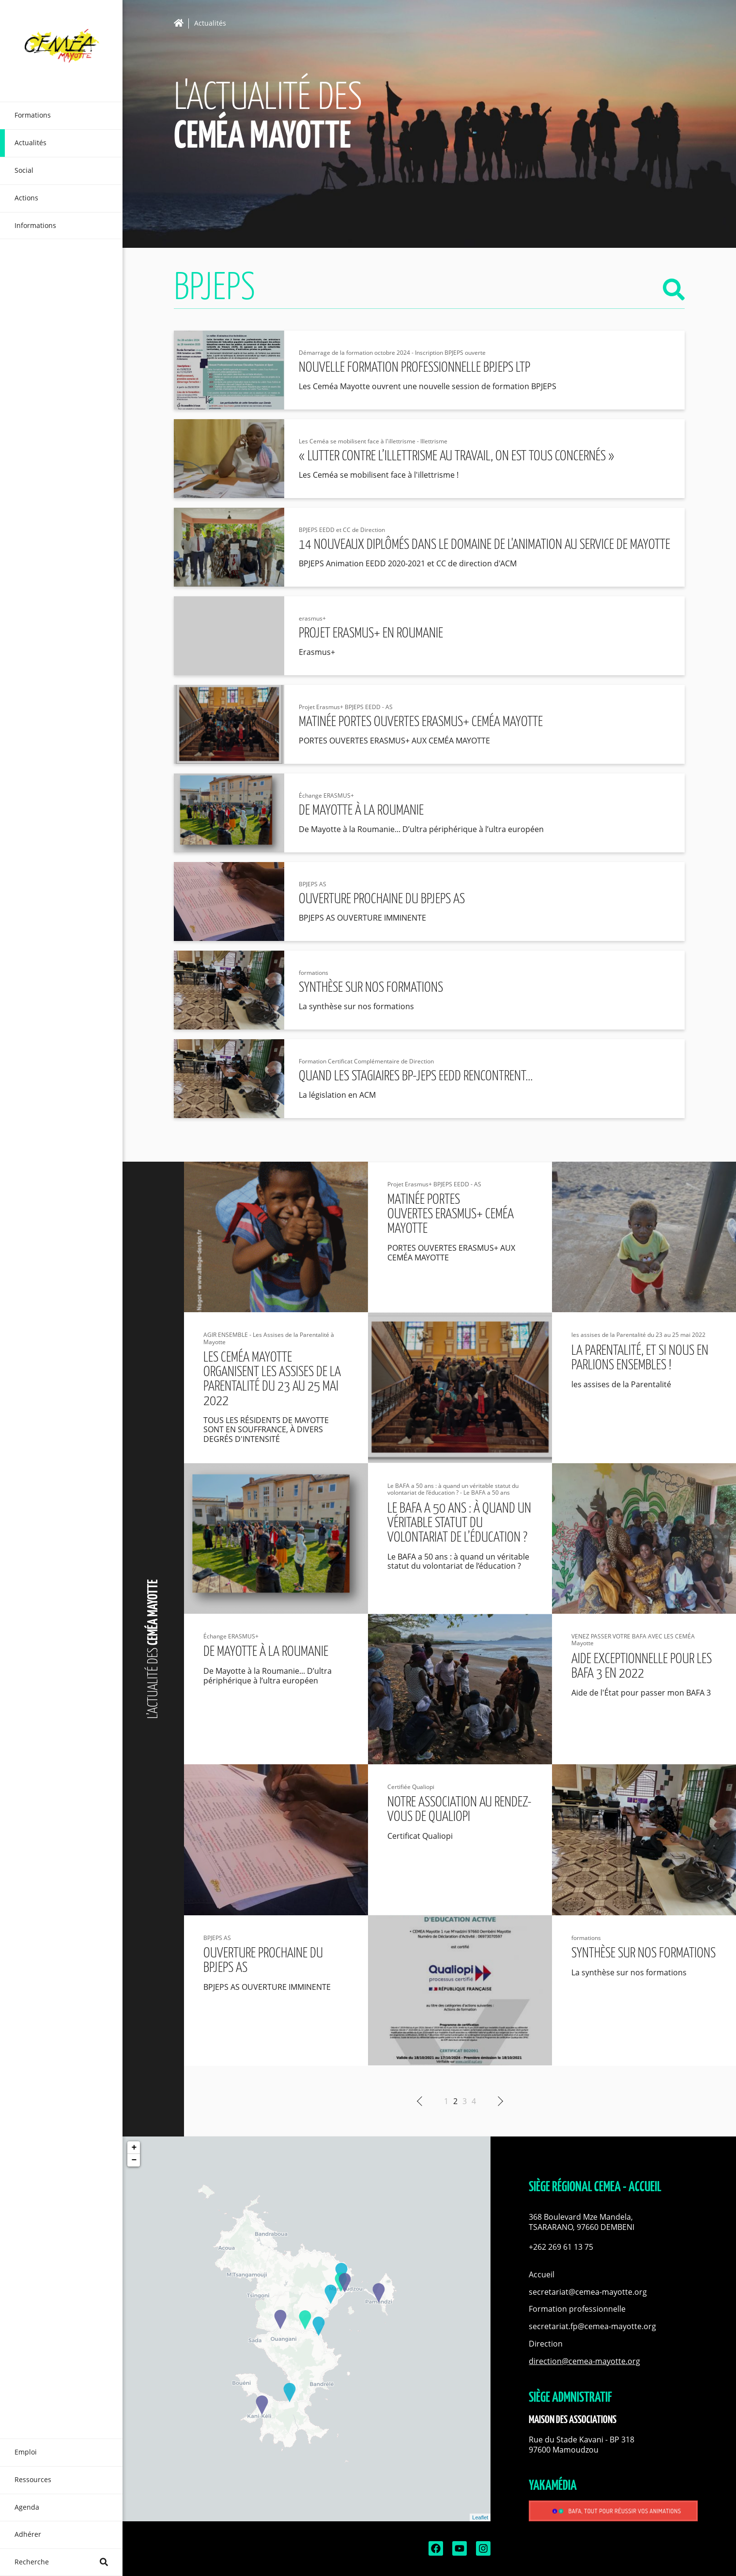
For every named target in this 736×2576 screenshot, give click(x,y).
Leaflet (480, 2517)
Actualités (210, 23)
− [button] (134, 2160)
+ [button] (134, 2147)
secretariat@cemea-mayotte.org (588, 2292)
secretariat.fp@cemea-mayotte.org (592, 2326)
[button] (613, 2222)
